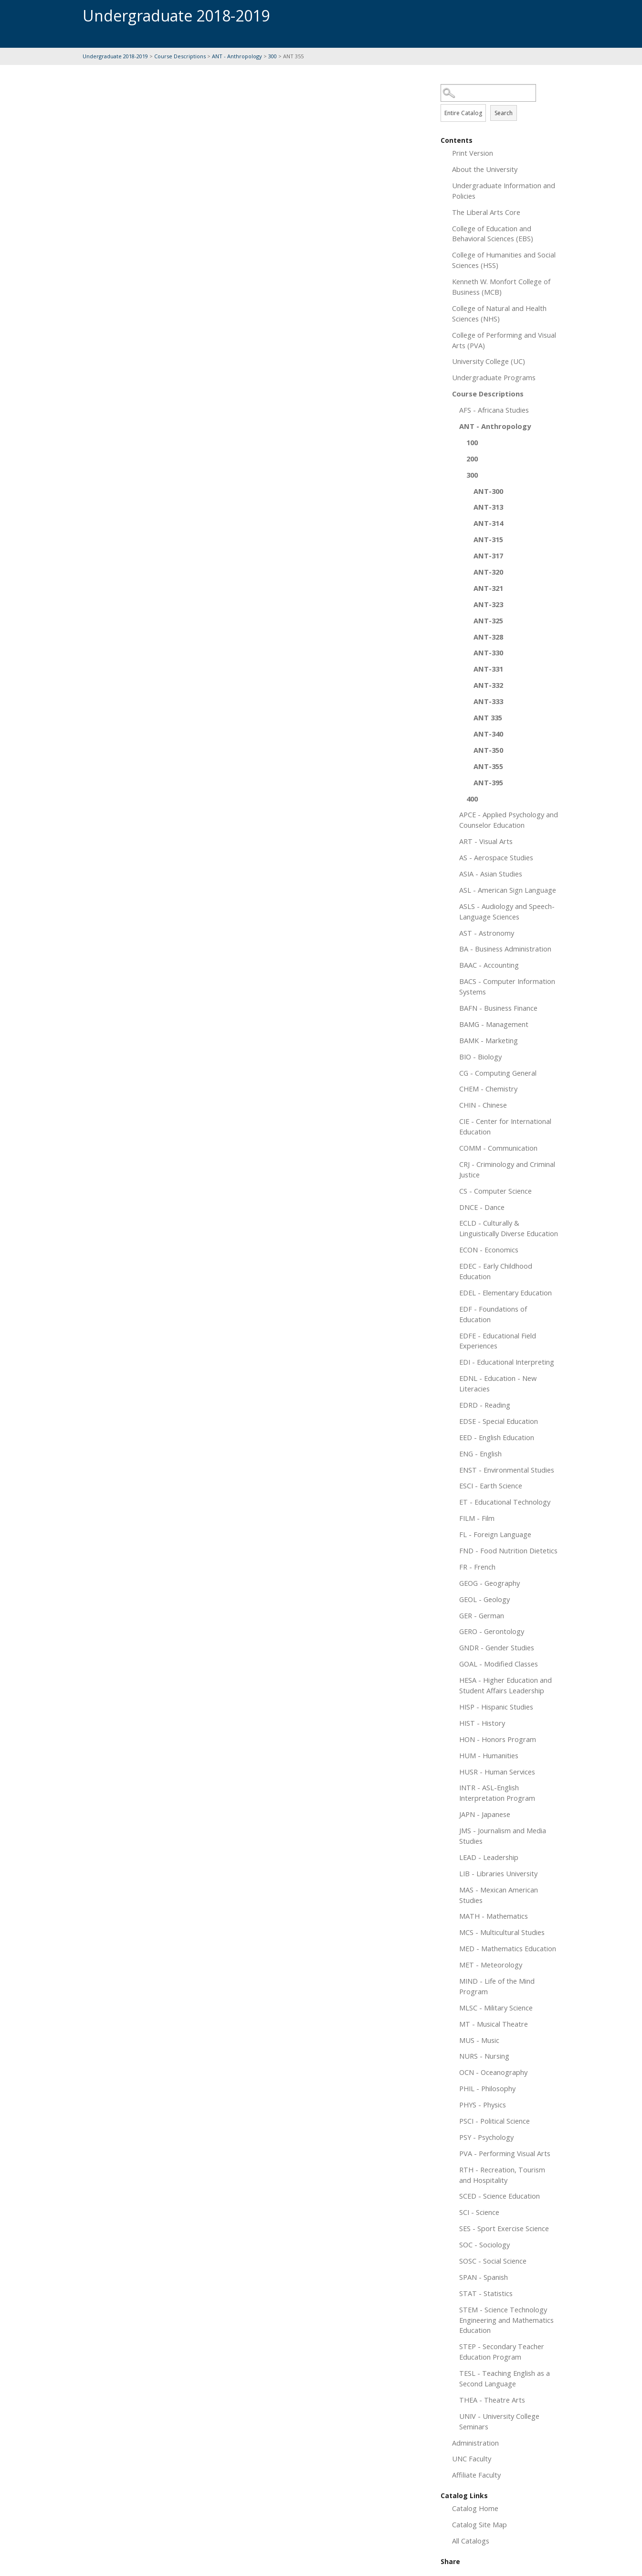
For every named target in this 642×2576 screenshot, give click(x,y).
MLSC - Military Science (496, 2007)
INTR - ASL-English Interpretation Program (497, 1793)
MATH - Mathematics (493, 1916)
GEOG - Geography (489, 1583)
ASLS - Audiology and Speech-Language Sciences (507, 911)
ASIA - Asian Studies (490, 873)
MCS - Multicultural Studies (502, 1932)
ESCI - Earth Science (490, 1485)
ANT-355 (488, 766)
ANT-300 (488, 491)
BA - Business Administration (505, 948)
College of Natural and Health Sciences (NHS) (499, 313)
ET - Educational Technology (504, 1502)
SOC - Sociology (484, 2244)
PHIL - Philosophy (487, 2088)
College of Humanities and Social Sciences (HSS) (504, 260)
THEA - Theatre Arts (492, 2400)
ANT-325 (488, 620)
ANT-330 (488, 652)
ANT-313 (488, 507)
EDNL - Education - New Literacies (498, 1383)
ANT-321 (488, 588)
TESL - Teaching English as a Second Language (504, 2378)
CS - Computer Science (495, 1191)
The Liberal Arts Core (486, 212)
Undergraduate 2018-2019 (115, 56)
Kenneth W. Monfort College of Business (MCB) (501, 287)
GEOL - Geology (484, 1599)
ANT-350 (488, 750)
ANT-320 (488, 572)
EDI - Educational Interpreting (506, 1362)
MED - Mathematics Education (507, 1948)
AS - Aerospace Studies (496, 857)
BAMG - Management (493, 1024)
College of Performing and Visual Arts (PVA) (504, 340)
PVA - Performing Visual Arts (504, 2153)
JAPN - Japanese (484, 1814)
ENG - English (480, 1453)
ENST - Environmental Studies (506, 1470)
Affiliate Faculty (476, 2475)
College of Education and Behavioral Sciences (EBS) (492, 234)
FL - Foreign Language (495, 1534)
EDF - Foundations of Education (493, 1314)
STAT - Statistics (486, 2293)
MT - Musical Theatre (493, 2024)
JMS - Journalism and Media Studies (502, 1836)
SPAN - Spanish (483, 2277)
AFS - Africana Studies (494, 410)
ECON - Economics (488, 1249)
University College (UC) (488, 361)
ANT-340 (488, 733)
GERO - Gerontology (491, 1631)
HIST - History (482, 1723)
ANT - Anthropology (237, 56)
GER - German (481, 1615)
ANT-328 (488, 636)
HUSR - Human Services (497, 1771)
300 (272, 56)
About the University (484, 169)
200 (472, 458)
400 (472, 798)
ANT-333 (488, 701)
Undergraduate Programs (494, 377)
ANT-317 (488, 555)
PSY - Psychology (486, 2137)
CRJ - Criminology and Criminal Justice (507, 1169)
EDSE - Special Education (498, 1421)
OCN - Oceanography (493, 2072)
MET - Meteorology (490, 1964)
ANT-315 (488, 539)
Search (504, 113)
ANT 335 (488, 717)
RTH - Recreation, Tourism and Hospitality (502, 2175)
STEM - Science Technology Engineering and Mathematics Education (506, 2320)
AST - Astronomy (486, 933)
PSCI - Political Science (494, 2121)
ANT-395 (488, 782)
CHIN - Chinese (483, 1105)
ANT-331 (488, 668)
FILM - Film (477, 1518)
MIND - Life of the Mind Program (497, 1986)
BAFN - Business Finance (498, 1008)
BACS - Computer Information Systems (507, 986)
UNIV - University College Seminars (499, 2421)
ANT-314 (488, 523)
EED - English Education (496, 1437)
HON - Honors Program (497, 1739)
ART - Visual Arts (486, 841)
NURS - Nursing (484, 2056)
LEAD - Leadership (488, 1857)
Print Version (472, 153)
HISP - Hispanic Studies (496, 1706)
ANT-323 (488, 604)
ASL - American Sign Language (507, 890)
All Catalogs (470, 2540)
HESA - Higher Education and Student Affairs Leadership (505, 1685)
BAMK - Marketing (488, 1040)
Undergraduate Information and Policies (503, 191)
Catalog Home (475, 2508)
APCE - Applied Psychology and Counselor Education (508, 820)
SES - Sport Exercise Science (504, 2228)
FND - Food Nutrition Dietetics (508, 1550)
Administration (475, 2443)
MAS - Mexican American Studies (498, 1895)
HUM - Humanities (488, 1755)
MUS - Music (479, 2040)
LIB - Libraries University (498, 1873)
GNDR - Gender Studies (496, 1647)
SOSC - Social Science (492, 2261)
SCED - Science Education (499, 2196)
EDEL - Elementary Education (505, 1292)
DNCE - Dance (482, 1207)
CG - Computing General (498, 1073)
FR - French (477, 1566)
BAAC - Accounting (489, 965)
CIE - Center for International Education (505, 1126)
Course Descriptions (180, 56)
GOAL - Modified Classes (498, 1663)
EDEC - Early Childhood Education (495, 1271)
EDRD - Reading (484, 1405)
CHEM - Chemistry (488, 1088)
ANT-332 (488, 685)
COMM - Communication (498, 1148)
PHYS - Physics (482, 2104)
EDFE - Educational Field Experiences (497, 1341)
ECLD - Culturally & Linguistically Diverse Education (508, 1228)
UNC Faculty (471, 2458)
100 (472, 442)
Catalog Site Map (479, 2524)
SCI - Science (479, 2212)
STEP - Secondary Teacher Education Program (501, 2351)
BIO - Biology (480, 1056)
